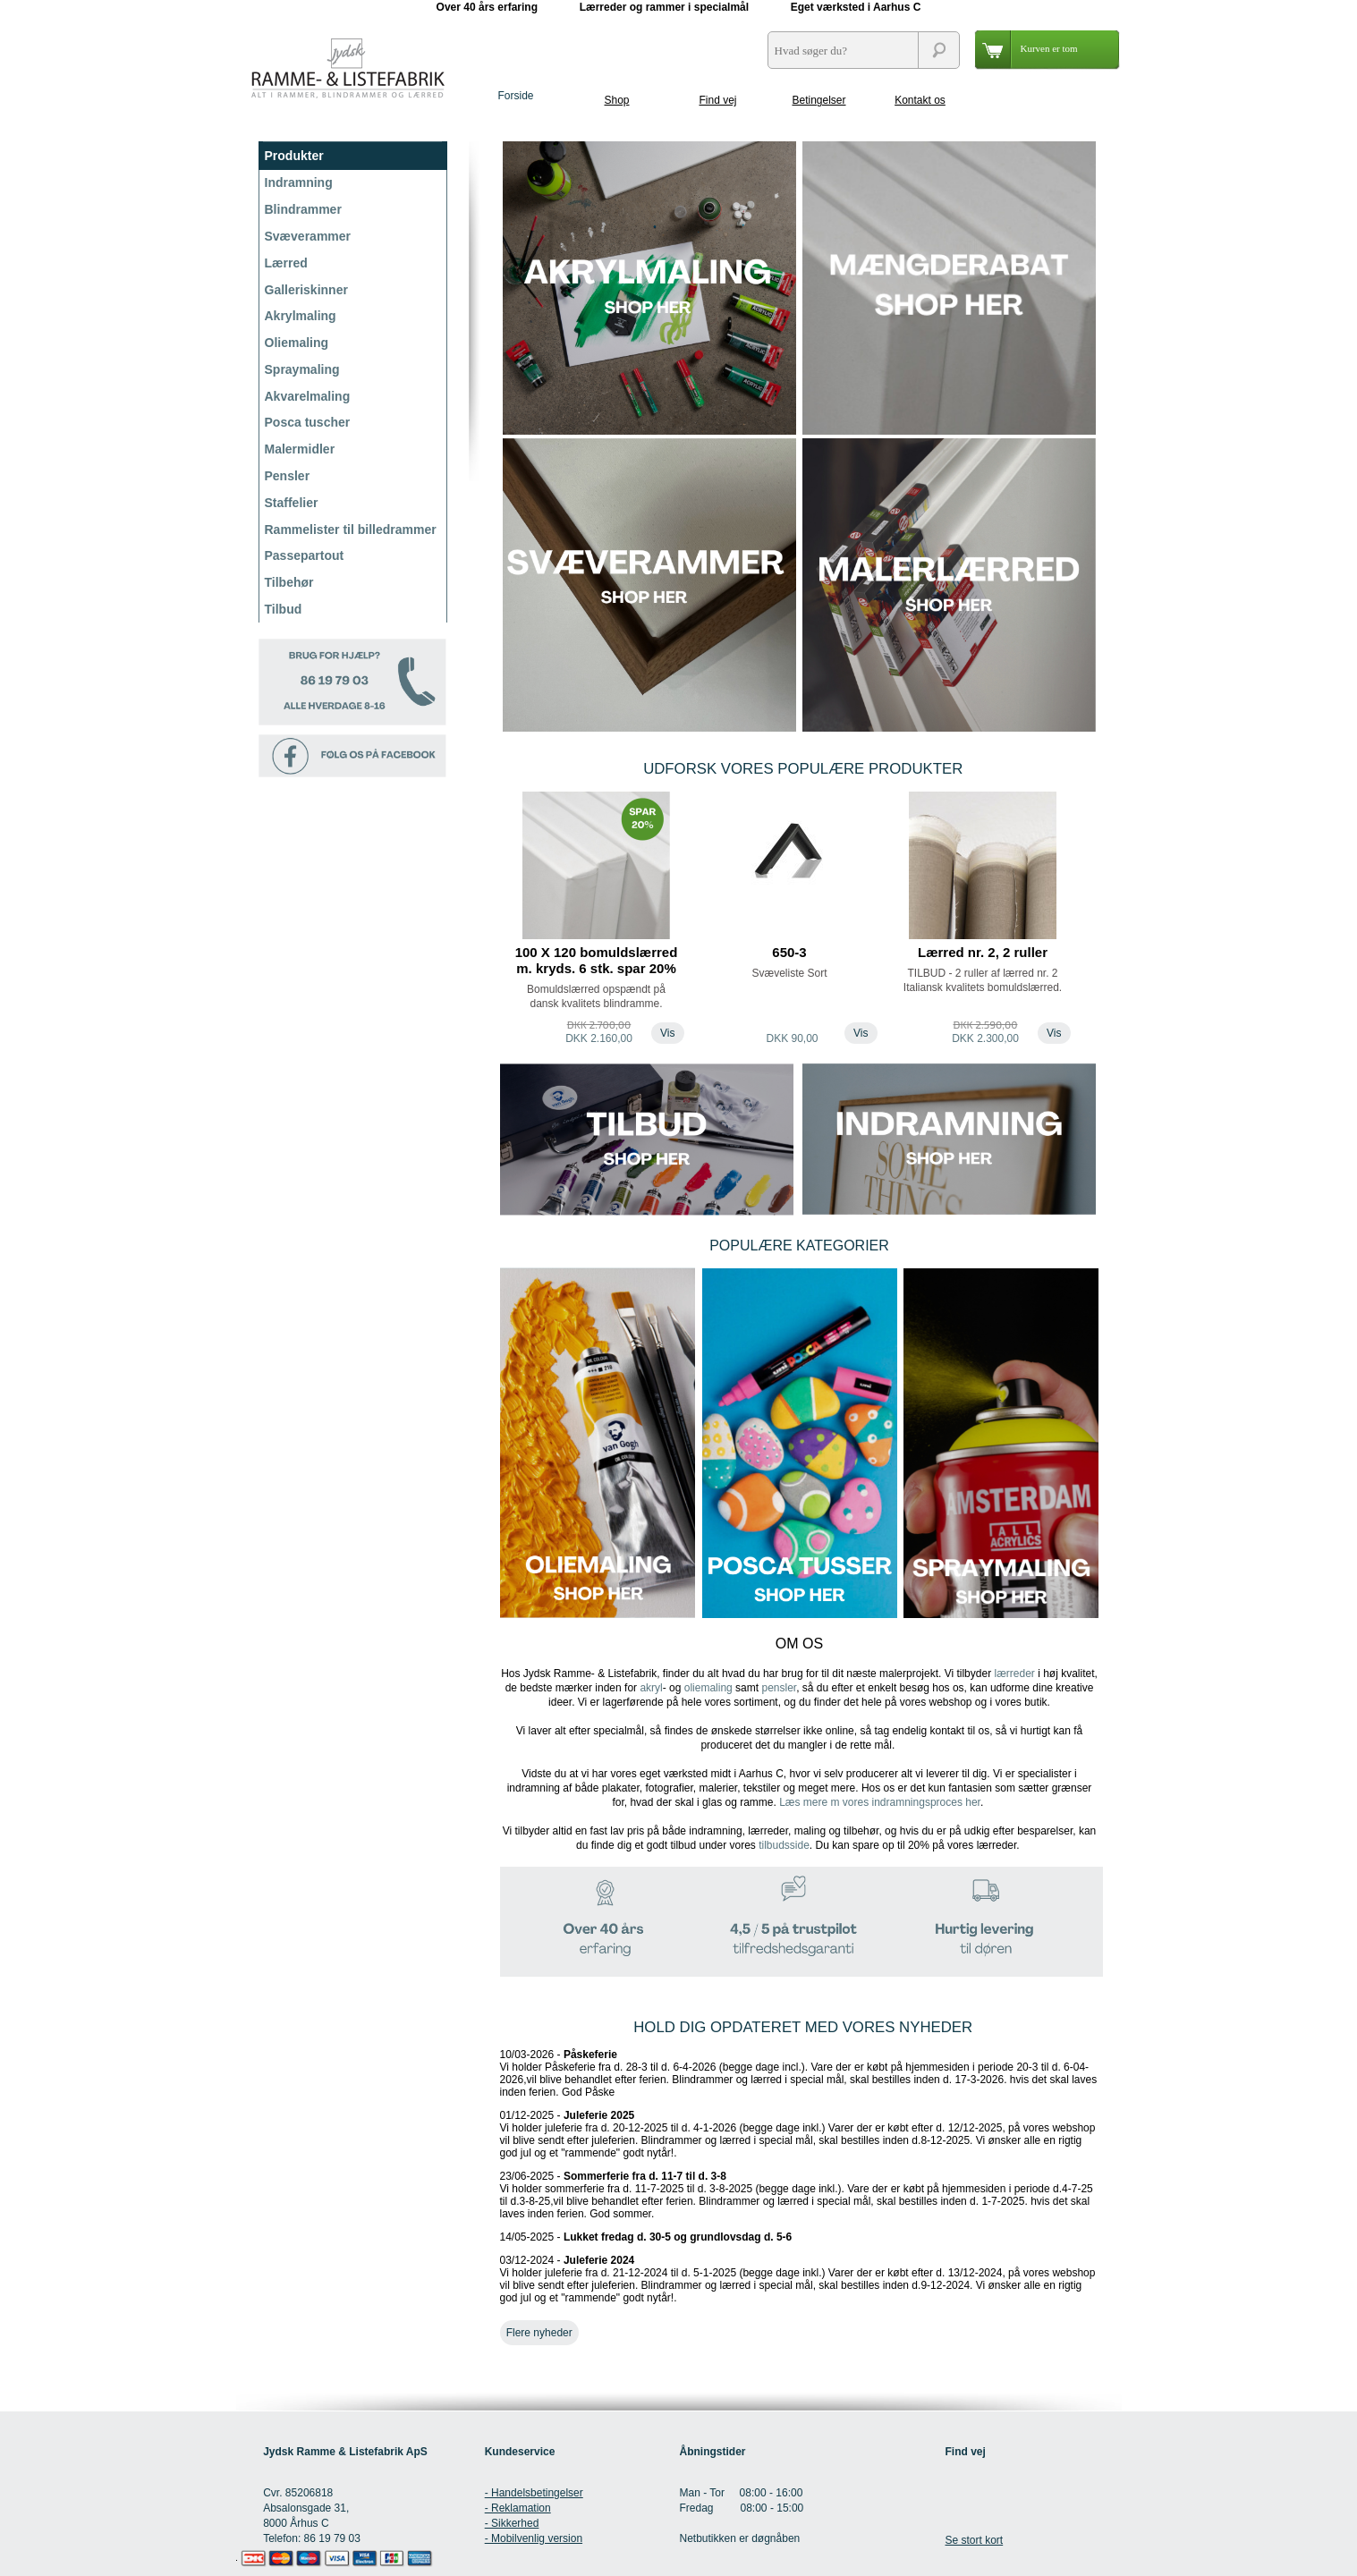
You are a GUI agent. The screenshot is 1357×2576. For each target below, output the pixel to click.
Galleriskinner (306, 290)
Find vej (717, 100)
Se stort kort (974, 2540)
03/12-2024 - (798, 2279)
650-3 (789, 952)
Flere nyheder (539, 2332)
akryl (651, 1688)
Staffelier (291, 503)
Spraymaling (302, 369)
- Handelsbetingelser (534, 2493)
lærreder (1014, 1673)
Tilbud (283, 609)
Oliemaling (297, 342)
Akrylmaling (300, 316)
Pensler (287, 476)
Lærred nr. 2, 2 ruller (982, 952)
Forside (515, 95)
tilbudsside (784, 1845)
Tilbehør (289, 582)
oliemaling (708, 1688)
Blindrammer (303, 209)
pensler (778, 1688)
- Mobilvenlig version (533, 2538)
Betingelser (818, 100)
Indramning (299, 182)
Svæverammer (308, 236)
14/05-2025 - (646, 2237)
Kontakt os (920, 100)
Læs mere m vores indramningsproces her (879, 1802)
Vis (667, 1033)
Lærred (286, 263)
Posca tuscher (308, 422)
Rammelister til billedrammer (351, 529)
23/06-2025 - (796, 2195)
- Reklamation (518, 2508)
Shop (616, 100)
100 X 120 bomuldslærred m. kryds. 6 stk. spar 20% (596, 960)
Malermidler (300, 449)
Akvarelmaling (308, 396)
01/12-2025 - (798, 2134)
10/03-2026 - (799, 2073)
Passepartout (304, 555)
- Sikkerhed (512, 2523)
